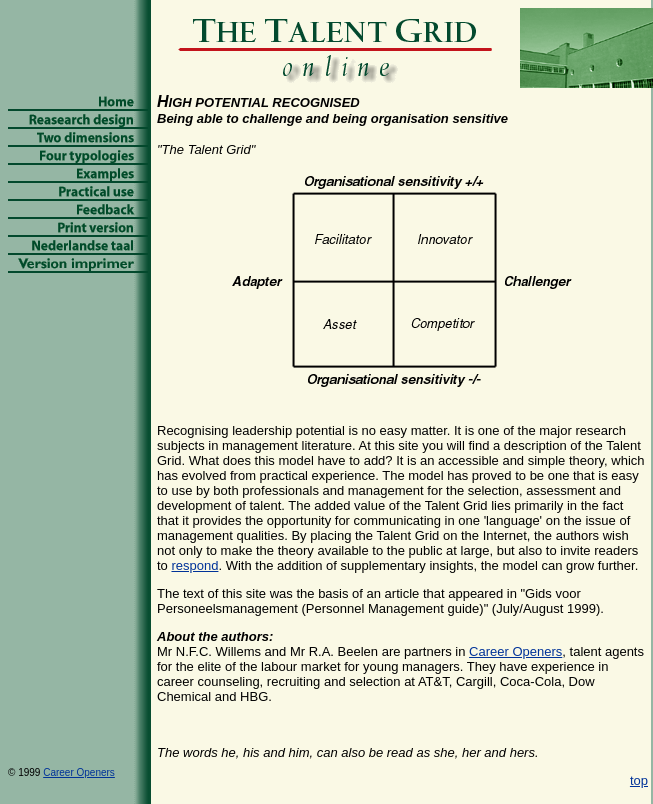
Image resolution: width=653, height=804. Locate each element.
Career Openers (515, 651)
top (639, 780)
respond (194, 565)
